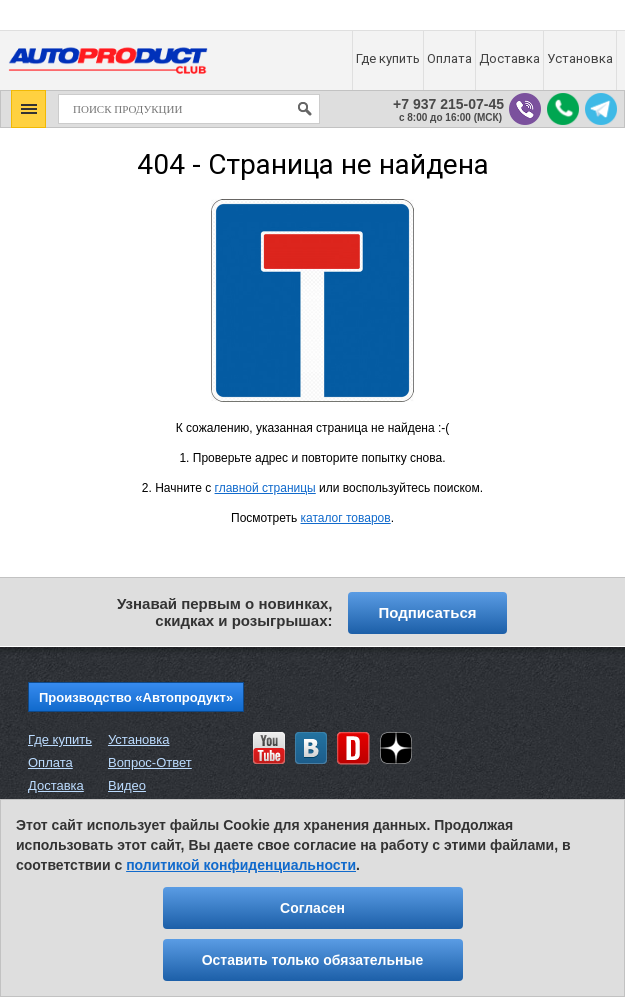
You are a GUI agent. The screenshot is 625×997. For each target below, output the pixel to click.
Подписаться (427, 612)
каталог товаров (346, 518)
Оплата (50, 762)
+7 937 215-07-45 (448, 104)
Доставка (56, 785)
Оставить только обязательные (313, 960)
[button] (28, 109)
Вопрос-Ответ (150, 762)
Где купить (60, 739)
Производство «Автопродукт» (136, 697)
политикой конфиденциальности (241, 865)
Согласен (312, 908)
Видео (127, 785)
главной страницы (265, 488)
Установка (138, 739)
